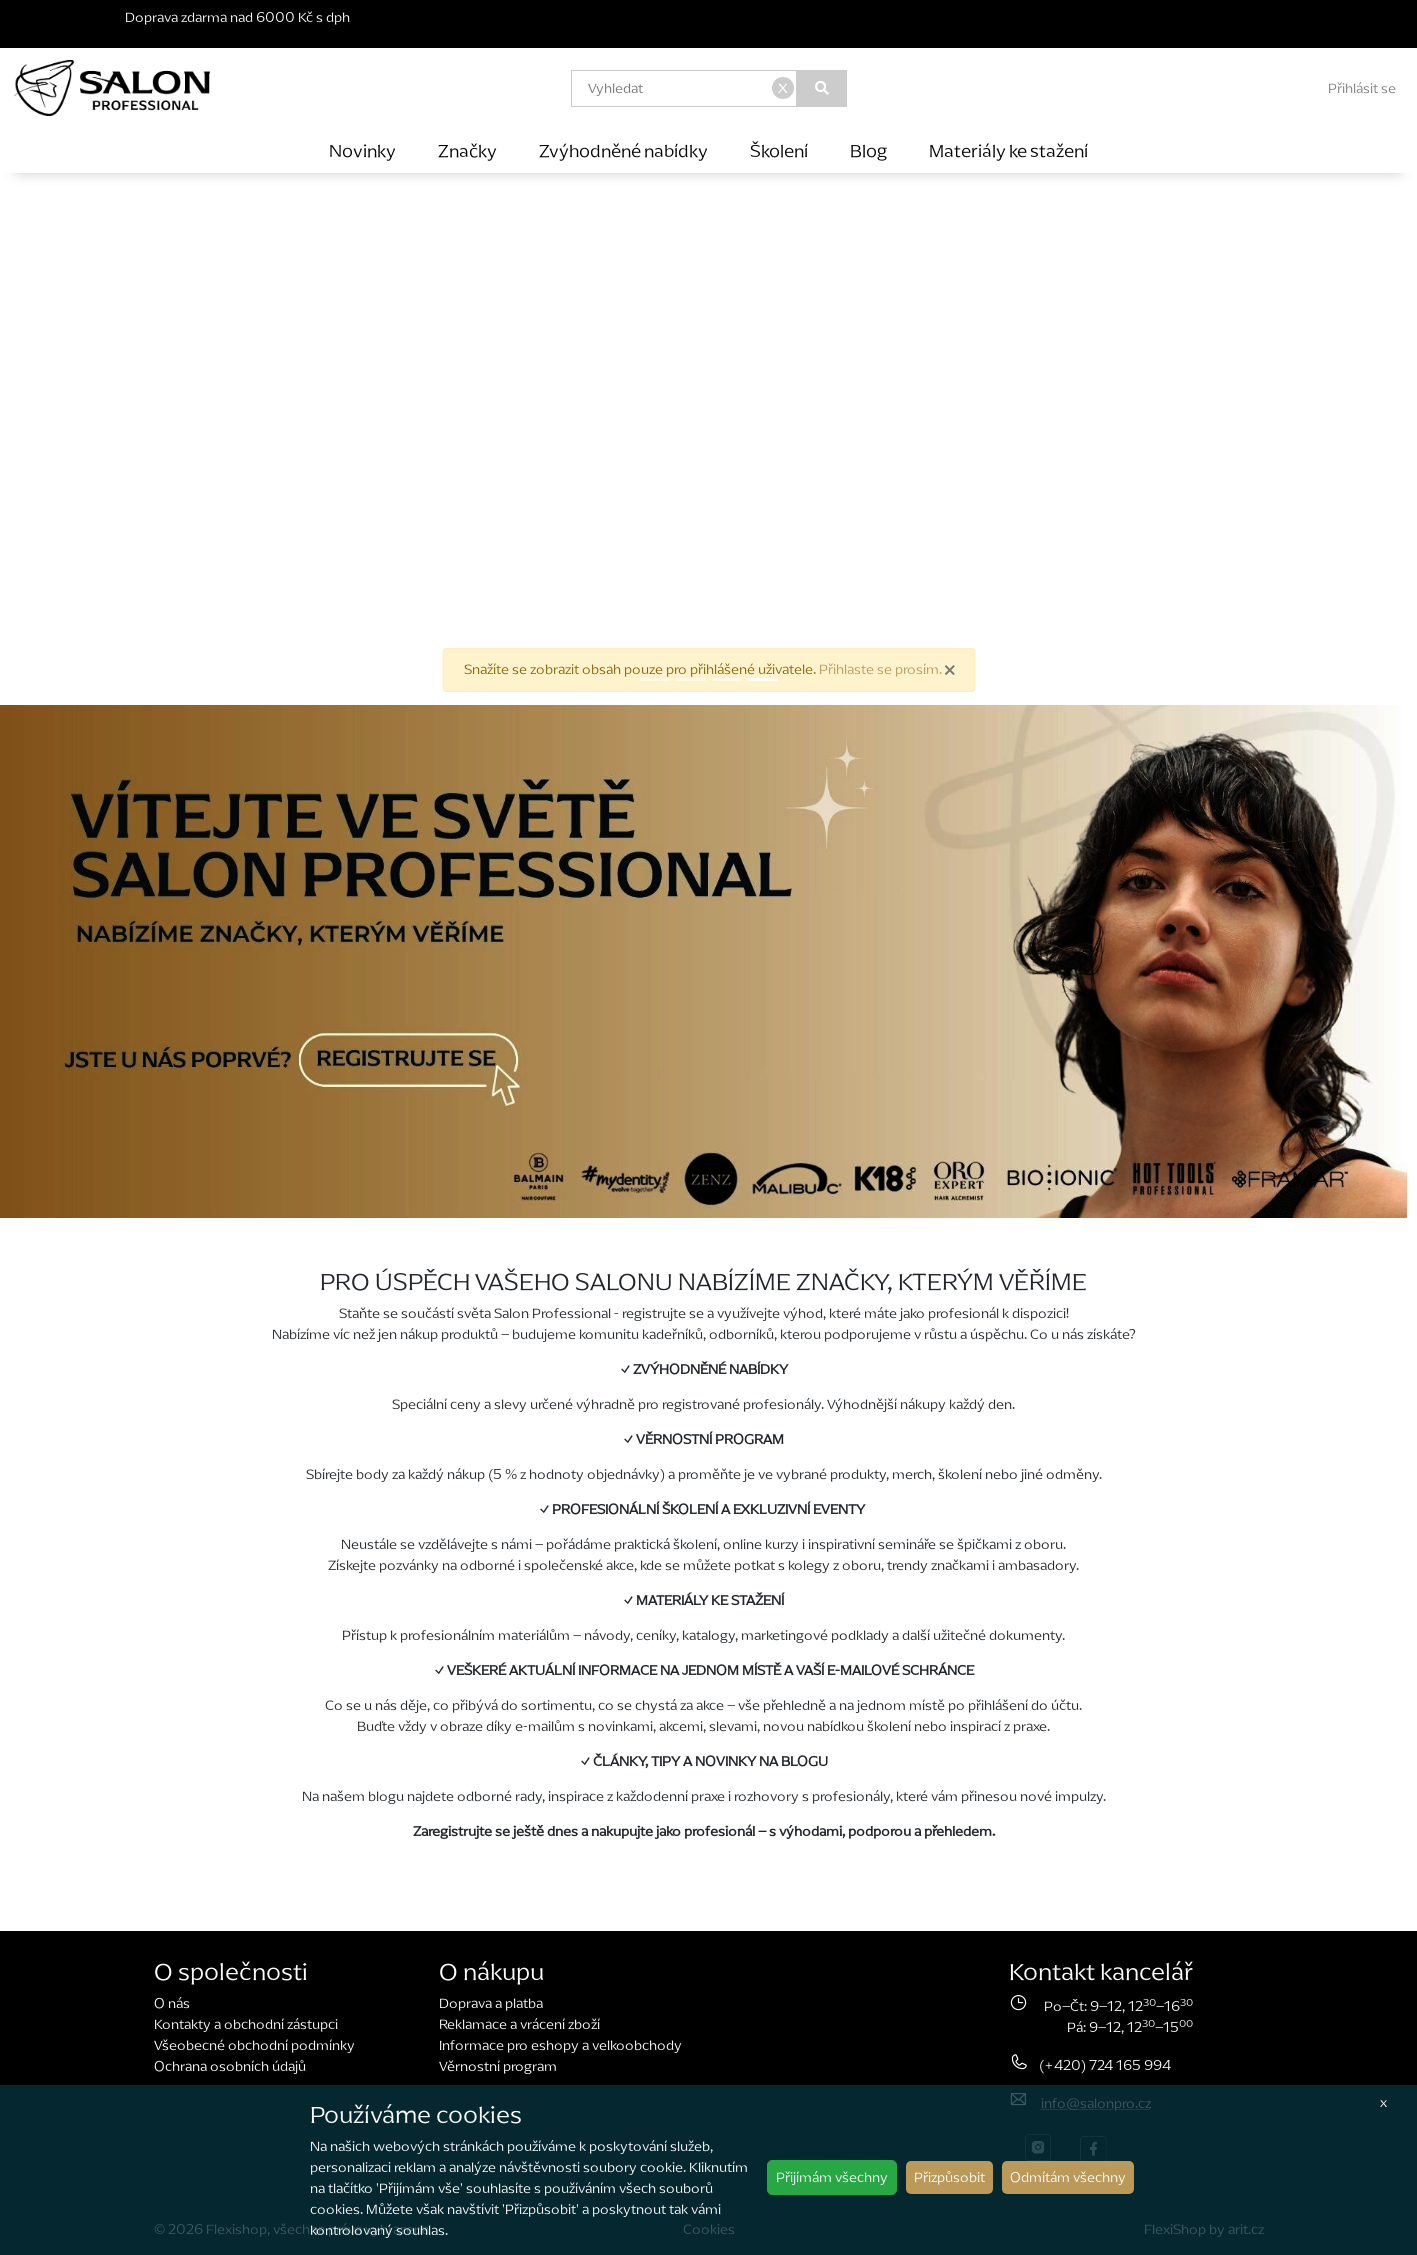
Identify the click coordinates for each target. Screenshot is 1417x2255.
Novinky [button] (362, 150)
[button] (106, 439)
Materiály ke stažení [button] (1008, 150)
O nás (172, 2003)
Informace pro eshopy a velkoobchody (560, 2045)
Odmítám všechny (1068, 2177)
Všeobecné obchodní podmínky (254, 2045)
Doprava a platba (491, 2003)
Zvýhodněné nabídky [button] (623, 150)
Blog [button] (868, 150)
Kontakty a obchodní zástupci (246, 2024)
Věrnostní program (498, 2066)
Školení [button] (779, 150)
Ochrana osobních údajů (230, 2066)
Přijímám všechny (832, 2177)
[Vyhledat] (821, 88)
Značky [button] (467, 150)
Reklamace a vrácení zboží (519, 2024)
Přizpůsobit (949, 2177)
